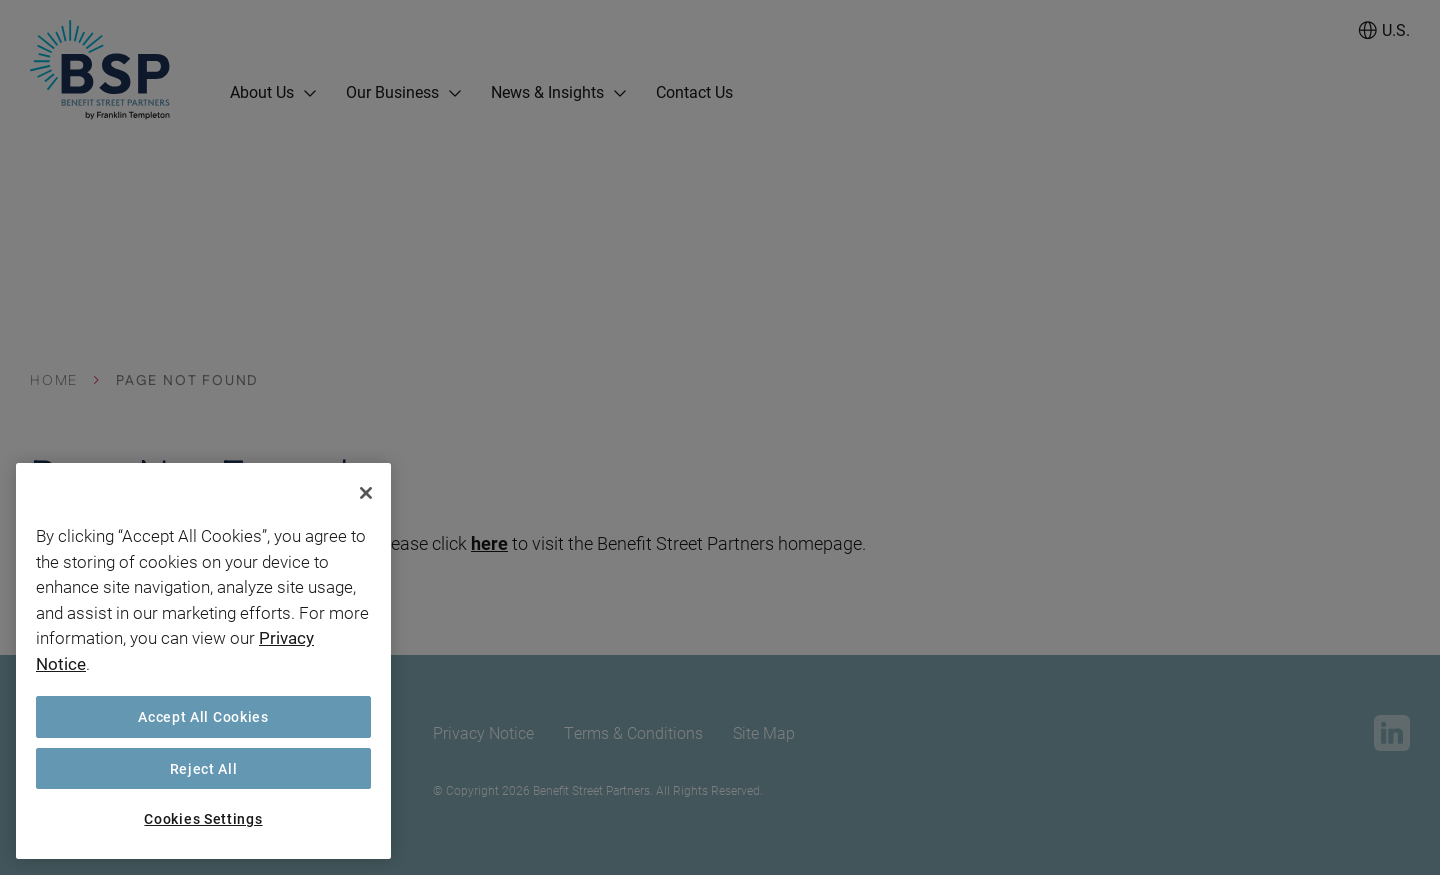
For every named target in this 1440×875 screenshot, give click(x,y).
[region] (203, 661)
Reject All (204, 768)
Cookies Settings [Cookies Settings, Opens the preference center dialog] (203, 818)
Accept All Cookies (203, 716)
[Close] (366, 493)
